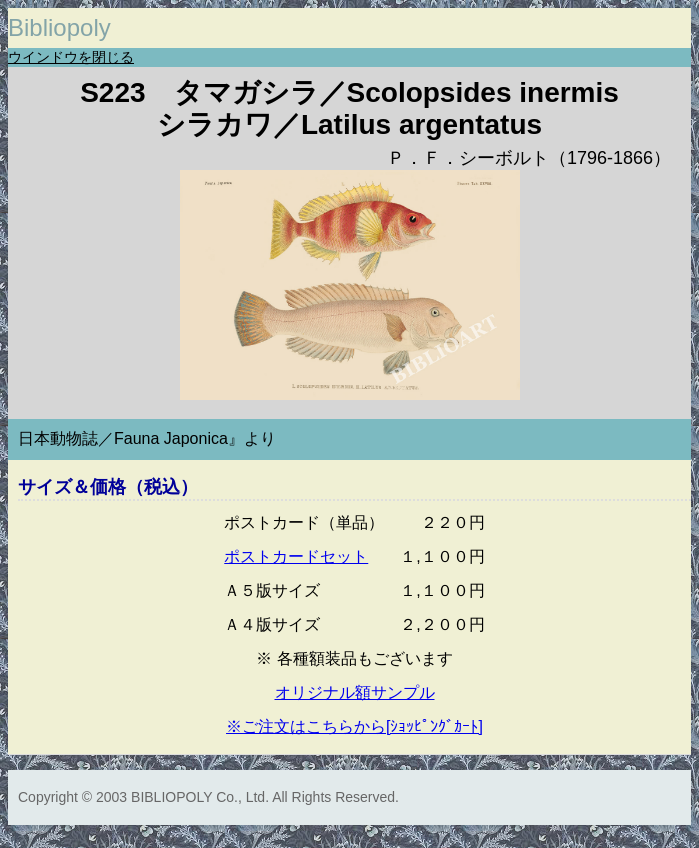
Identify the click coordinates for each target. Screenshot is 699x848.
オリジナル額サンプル (355, 692)
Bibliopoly (59, 27)
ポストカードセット (296, 556)
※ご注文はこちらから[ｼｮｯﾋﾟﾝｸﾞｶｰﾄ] (354, 726)
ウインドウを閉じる (71, 57)
